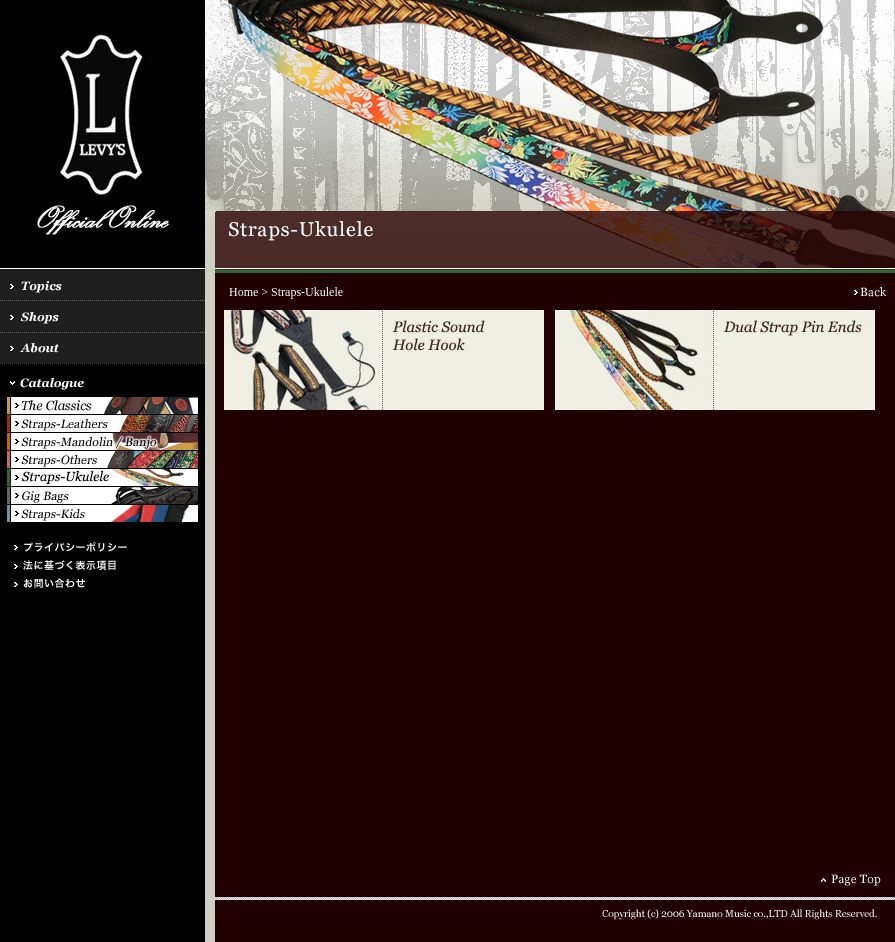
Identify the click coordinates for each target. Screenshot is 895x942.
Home (243, 292)
